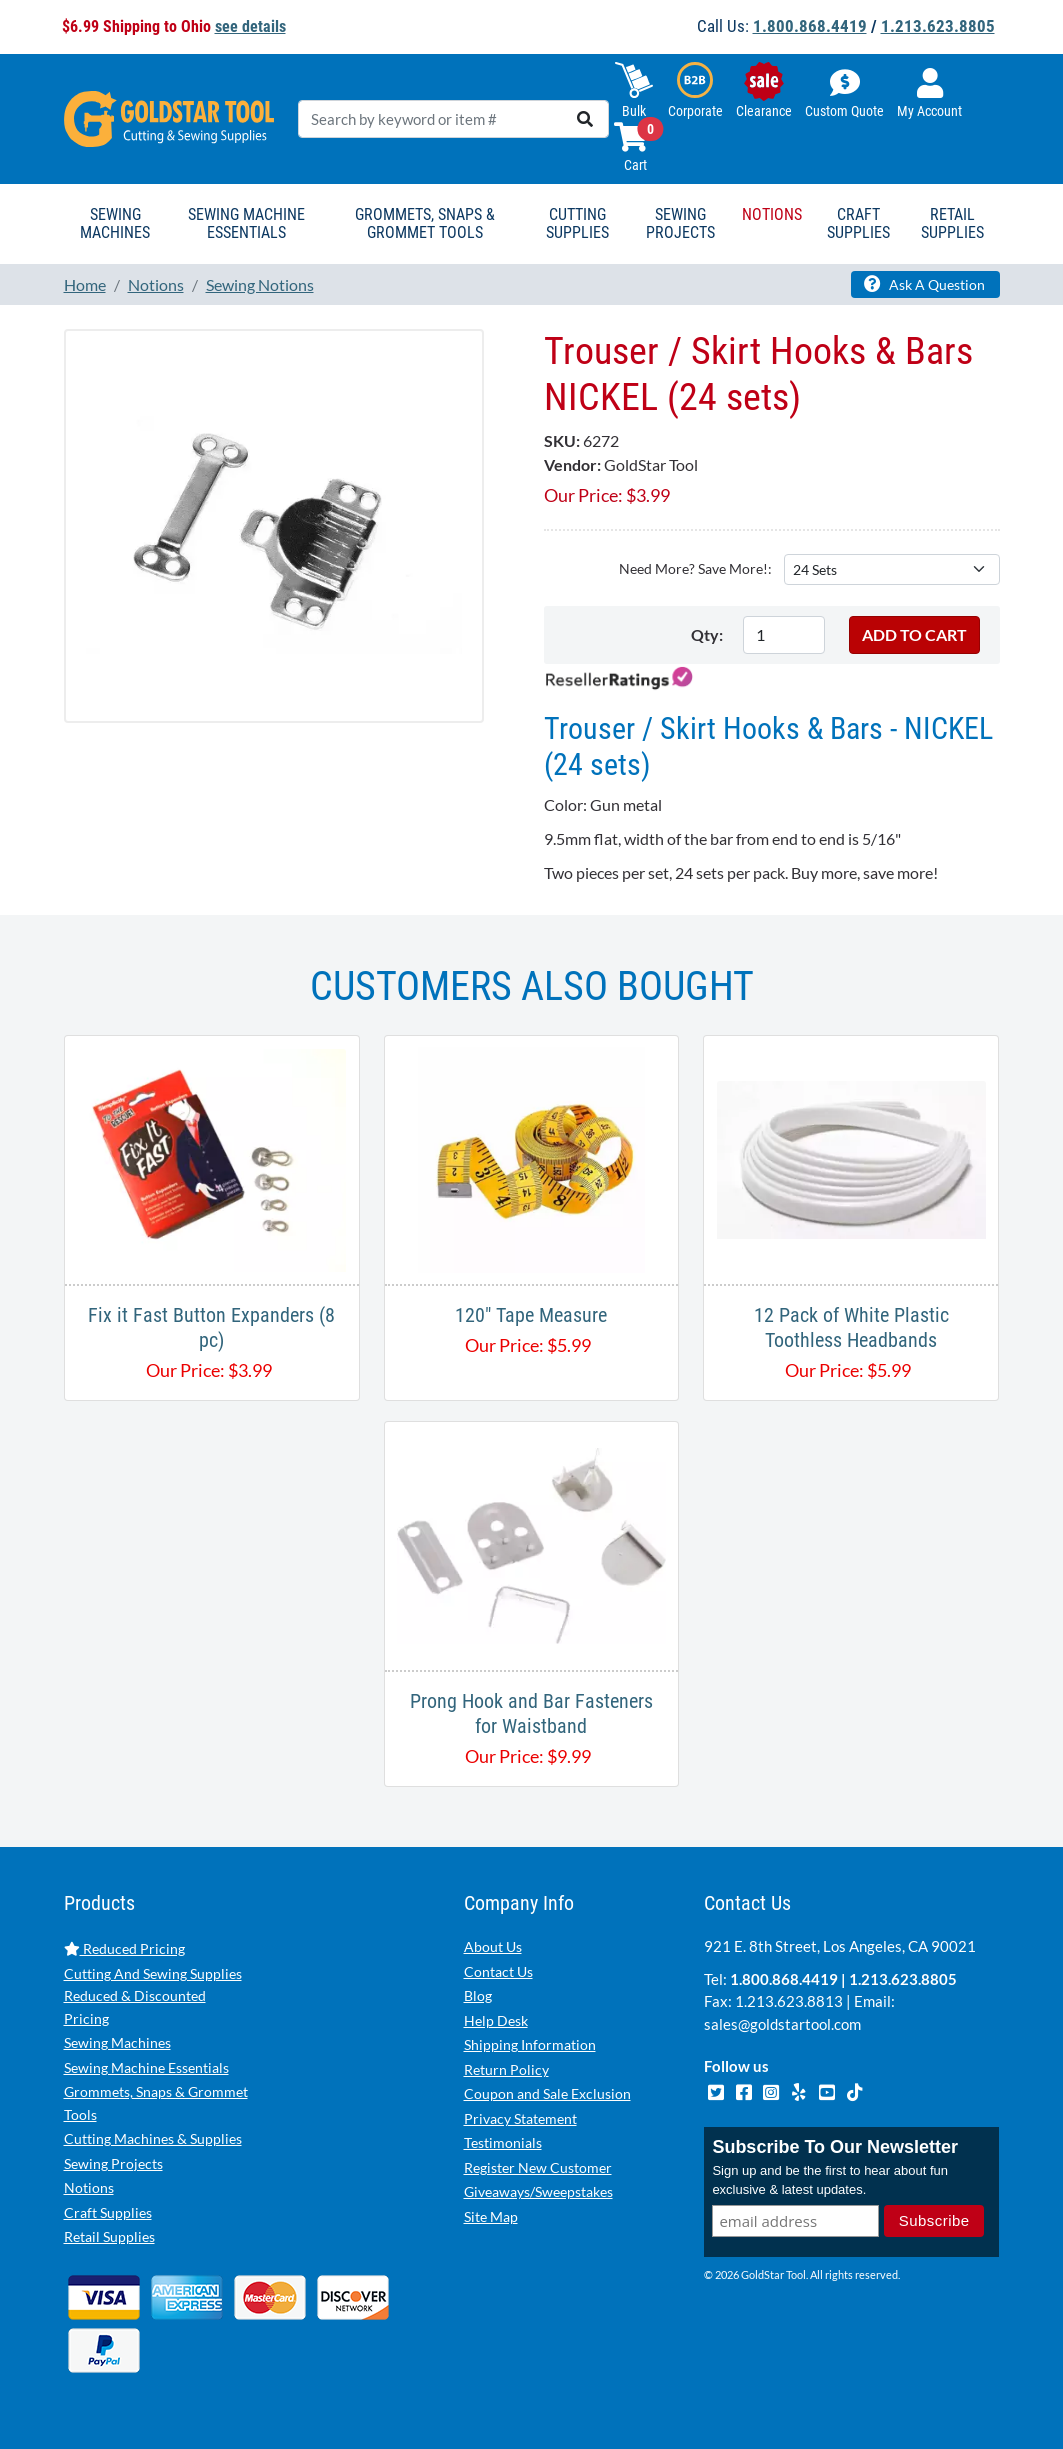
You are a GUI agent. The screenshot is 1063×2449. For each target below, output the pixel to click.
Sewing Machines (117, 2042)
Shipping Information (530, 2044)
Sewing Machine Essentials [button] (246, 223)
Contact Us (498, 1971)
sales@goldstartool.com (782, 2024)
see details (250, 26)
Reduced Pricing (124, 1948)
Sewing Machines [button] (115, 223)
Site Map (491, 2216)
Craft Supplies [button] (858, 223)
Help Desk (496, 2020)
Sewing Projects (113, 2163)
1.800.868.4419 (810, 26)
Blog (478, 1995)
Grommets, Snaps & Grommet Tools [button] (425, 223)
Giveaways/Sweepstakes (538, 2191)
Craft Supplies (108, 2212)
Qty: (707, 634)
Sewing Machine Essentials (146, 2067)
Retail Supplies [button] (952, 223)
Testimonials (503, 2142)
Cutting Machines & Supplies (153, 2138)
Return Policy (506, 2069)
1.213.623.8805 (938, 26)
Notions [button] (772, 214)
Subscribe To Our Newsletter (835, 2148)
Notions (89, 2187)
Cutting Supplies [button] (577, 223)
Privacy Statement (520, 2118)
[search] (585, 119)
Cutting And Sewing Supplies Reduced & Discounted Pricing (153, 1996)
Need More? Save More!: (695, 568)
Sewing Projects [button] (680, 223)
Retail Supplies (109, 2236)
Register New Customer (538, 2167)
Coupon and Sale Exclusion (547, 2093)
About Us (493, 1946)
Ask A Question (924, 284)
